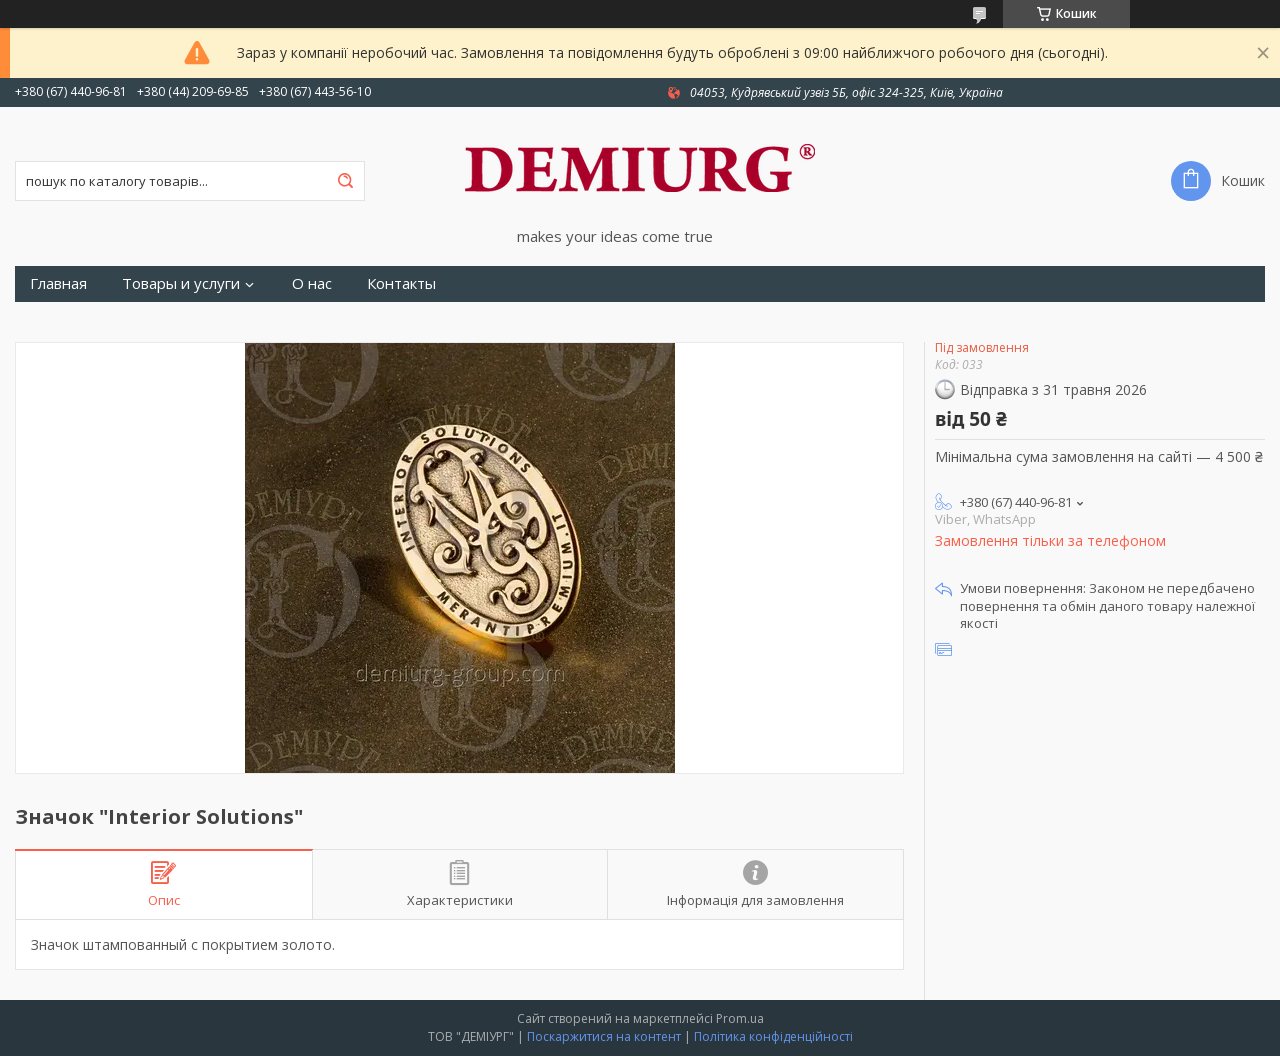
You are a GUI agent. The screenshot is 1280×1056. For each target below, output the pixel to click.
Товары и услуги (181, 283)
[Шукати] (345, 181)
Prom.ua (740, 1018)
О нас (312, 283)
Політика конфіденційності (773, 1036)
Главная (58, 283)
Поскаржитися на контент (604, 1036)
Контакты (401, 283)
